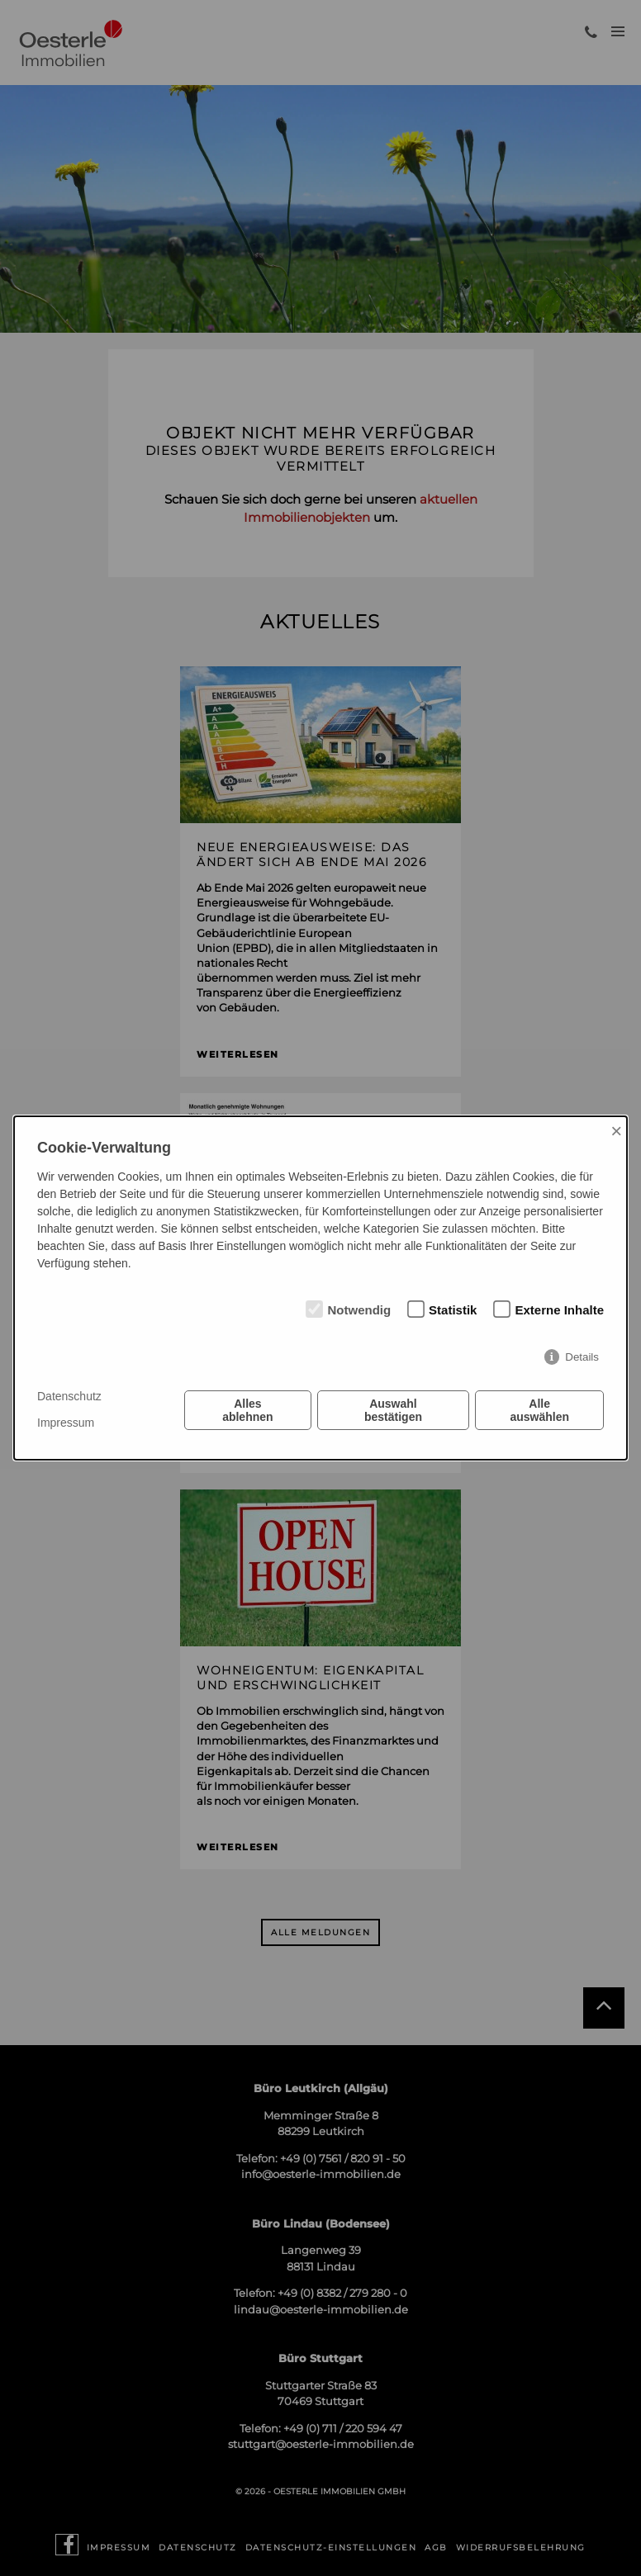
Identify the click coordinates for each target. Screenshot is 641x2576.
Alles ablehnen (247, 1410)
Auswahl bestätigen (393, 1410)
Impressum (65, 1422)
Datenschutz (69, 1396)
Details (582, 1357)
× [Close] (616, 1131)
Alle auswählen (539, 1410)
